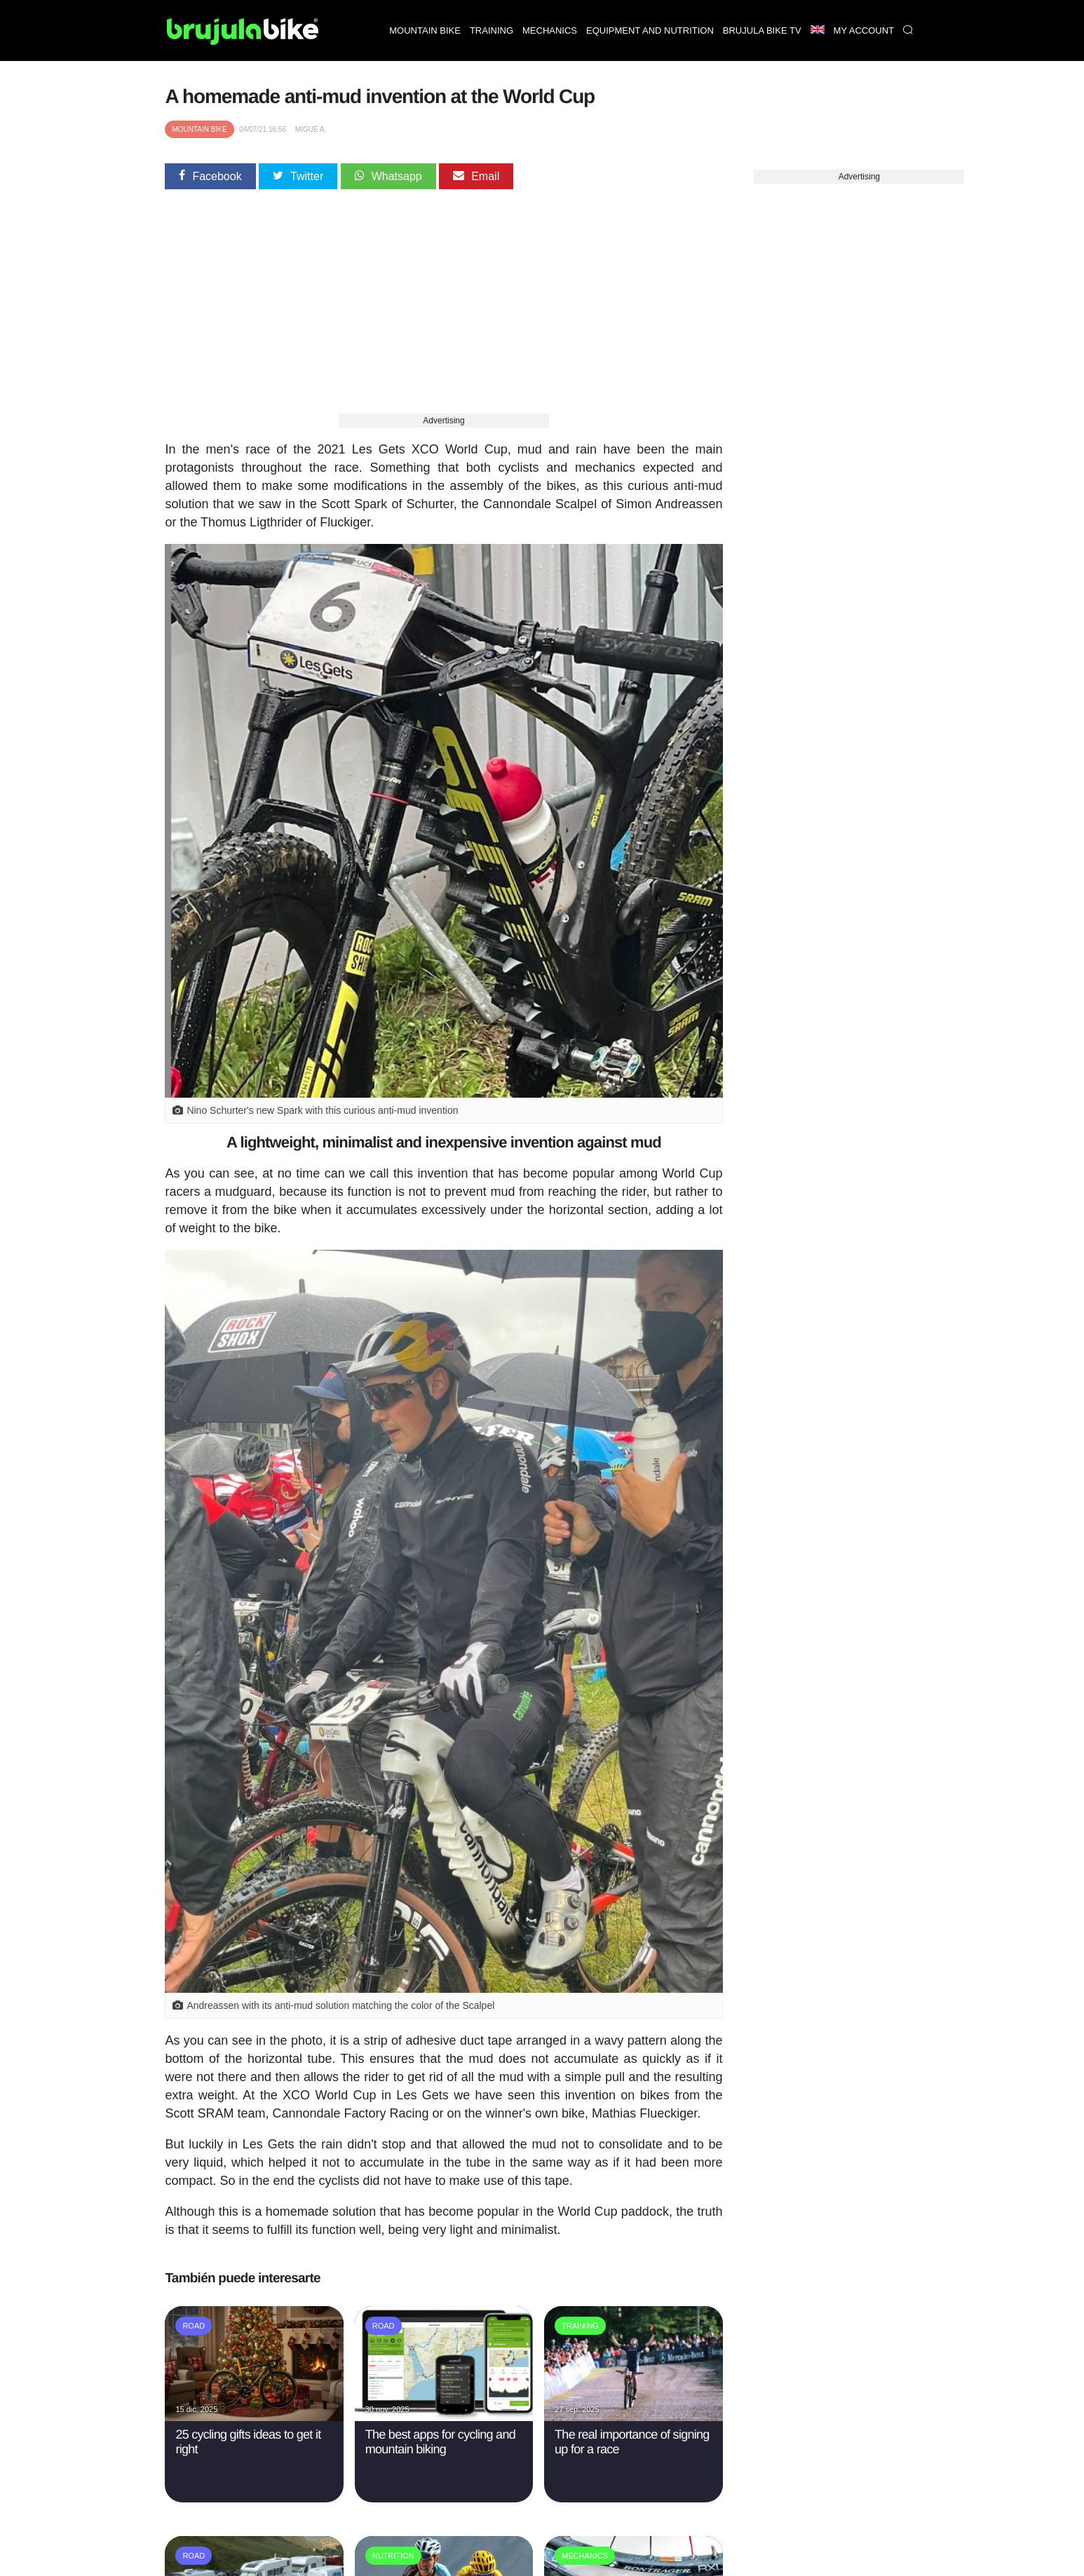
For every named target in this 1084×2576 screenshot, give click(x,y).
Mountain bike (425, 30)
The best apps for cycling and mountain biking (440, 2441)
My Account (864, 30)
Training (491, 30)
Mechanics (549, 30)
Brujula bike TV (762, 30)
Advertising (443, 420)
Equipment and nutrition (650, 30)
